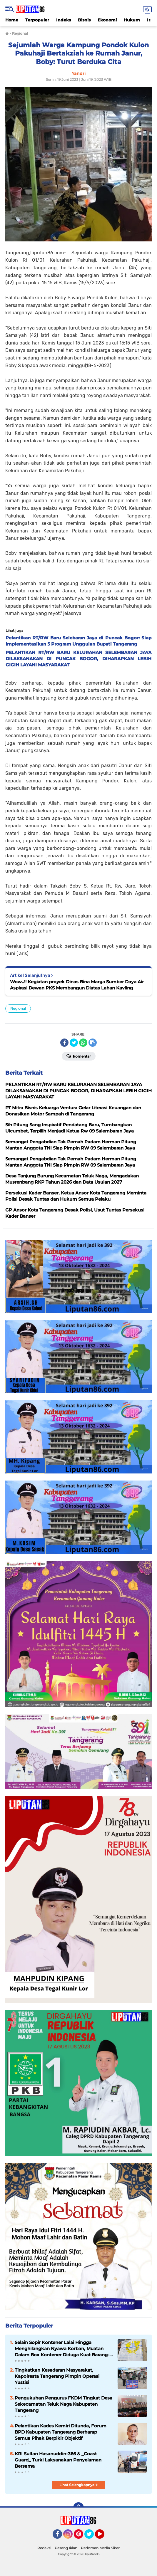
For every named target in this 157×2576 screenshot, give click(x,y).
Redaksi (44, 2548)
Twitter (91, 2536)
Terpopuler (37, 20)
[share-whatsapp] (83, 1043)
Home (11, 20)
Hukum (132, 20)
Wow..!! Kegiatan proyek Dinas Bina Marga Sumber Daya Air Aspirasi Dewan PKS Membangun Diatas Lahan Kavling (77, 985)
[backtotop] (78, 2507)
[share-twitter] (74, 1043)
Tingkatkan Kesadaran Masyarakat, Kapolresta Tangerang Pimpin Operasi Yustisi (57, 2376)
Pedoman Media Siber (100, 2548)
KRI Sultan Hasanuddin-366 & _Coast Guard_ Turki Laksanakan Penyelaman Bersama (58, 2460)
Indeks (63, 20)
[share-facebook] (64, 1043)
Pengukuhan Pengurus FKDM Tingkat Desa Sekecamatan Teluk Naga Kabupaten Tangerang (63, 2404)
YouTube (104, 2536)
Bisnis (84, 20)
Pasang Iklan (66, 2548)
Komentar (78, 1056)
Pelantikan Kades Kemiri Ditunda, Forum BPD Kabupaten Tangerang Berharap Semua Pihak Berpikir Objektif (60, 2432)
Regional (18, 1008)
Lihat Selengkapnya (78, 2485)
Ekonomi (107, 20)
